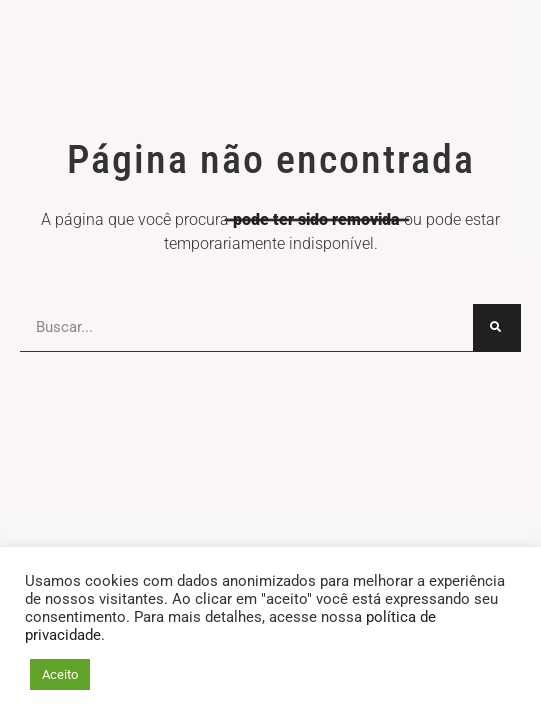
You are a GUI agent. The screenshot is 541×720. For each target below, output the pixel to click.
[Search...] (497, 328)
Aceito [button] (60, 674)
